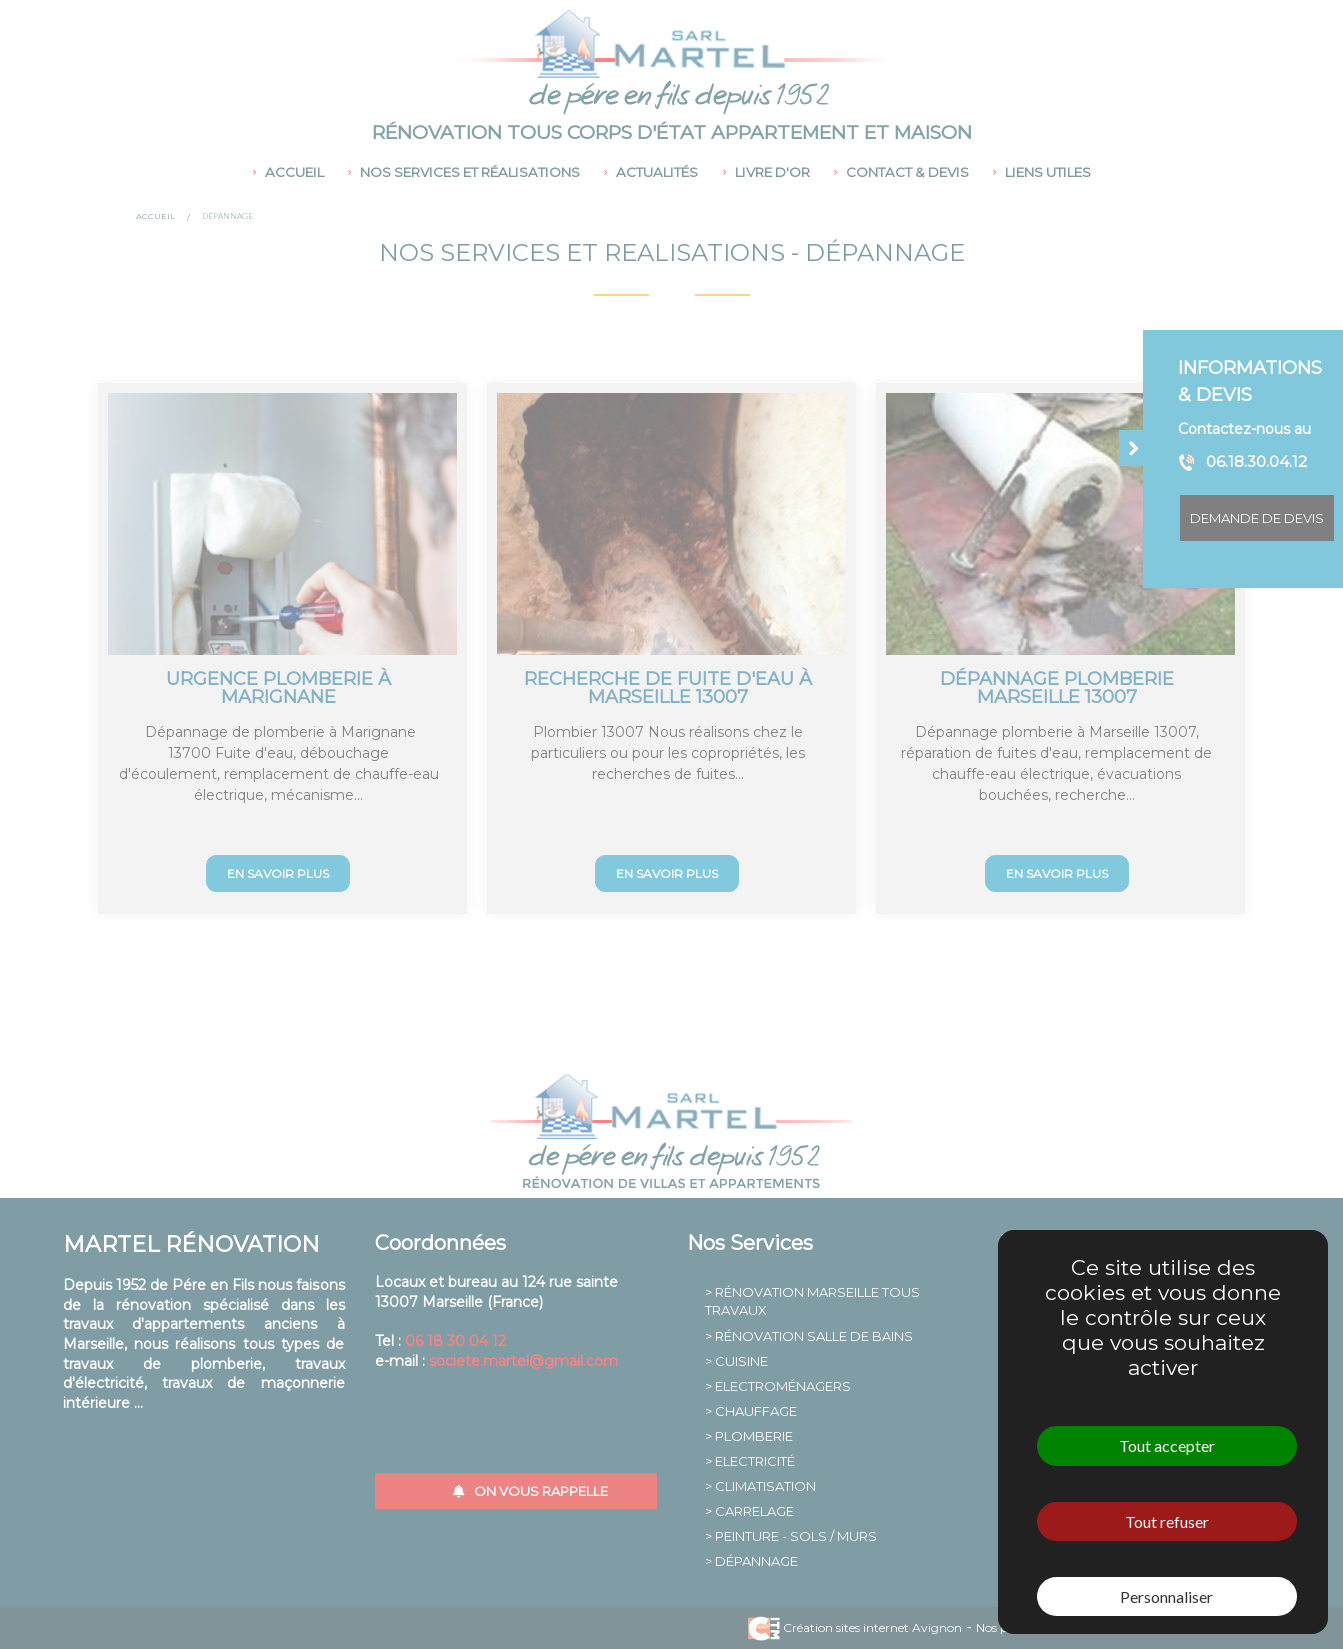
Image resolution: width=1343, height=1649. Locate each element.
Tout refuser (1167, 1521)
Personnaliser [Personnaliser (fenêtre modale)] (1166, 1596)
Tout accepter (1167, 1445)
